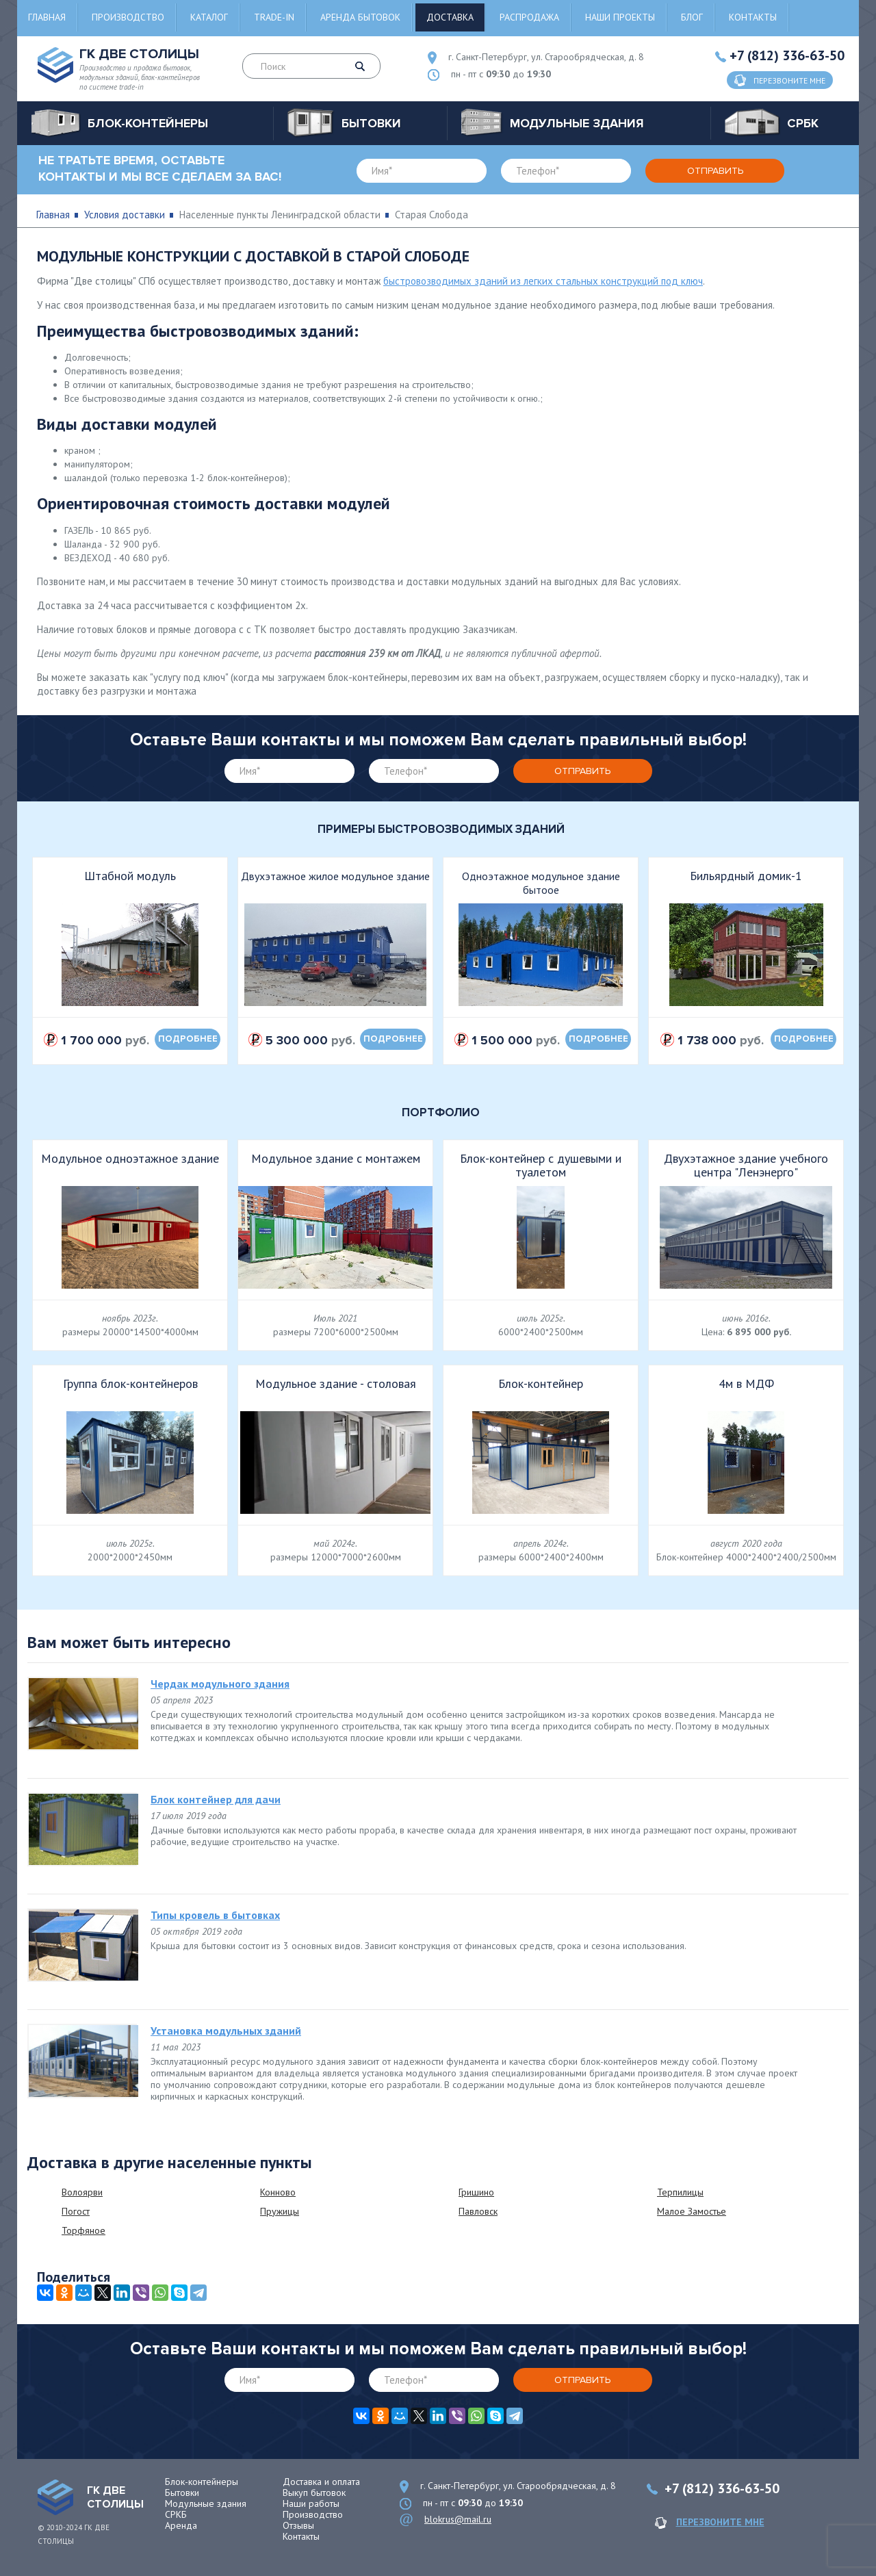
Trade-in (274, 17)
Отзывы (298, 2525)
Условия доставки (124, 214)
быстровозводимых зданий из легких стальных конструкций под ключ (543, 280)
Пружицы (279, 2211)
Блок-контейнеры (201, 2481)
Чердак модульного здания (220, 1683)
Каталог (209, 17)
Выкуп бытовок (314, 2492)
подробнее (188, 1038)
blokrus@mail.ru (457, 2519)
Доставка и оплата (321, 2481)
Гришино (476, 2192)
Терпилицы (680, 2192)
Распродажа (529, 17)
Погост (76, 2211)
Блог (692, 17)
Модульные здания (205, 2503)
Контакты (753, 17)
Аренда (181, 2525)
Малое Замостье (691, 2211)
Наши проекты (620, 17)
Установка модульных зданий (226, 2030)
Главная (47, 17)
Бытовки (182, 2492)
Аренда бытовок (360, 17)
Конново (278, 2192)
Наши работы (311, 2503)
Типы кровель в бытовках (215, 1915)
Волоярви (82, 2192)
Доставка (450, 17)
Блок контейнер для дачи (216, 1799)
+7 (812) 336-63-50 (787, 55)
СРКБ (176, 2514)
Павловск (478, 2211)
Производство (128, 17)
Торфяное (83, 2230)
